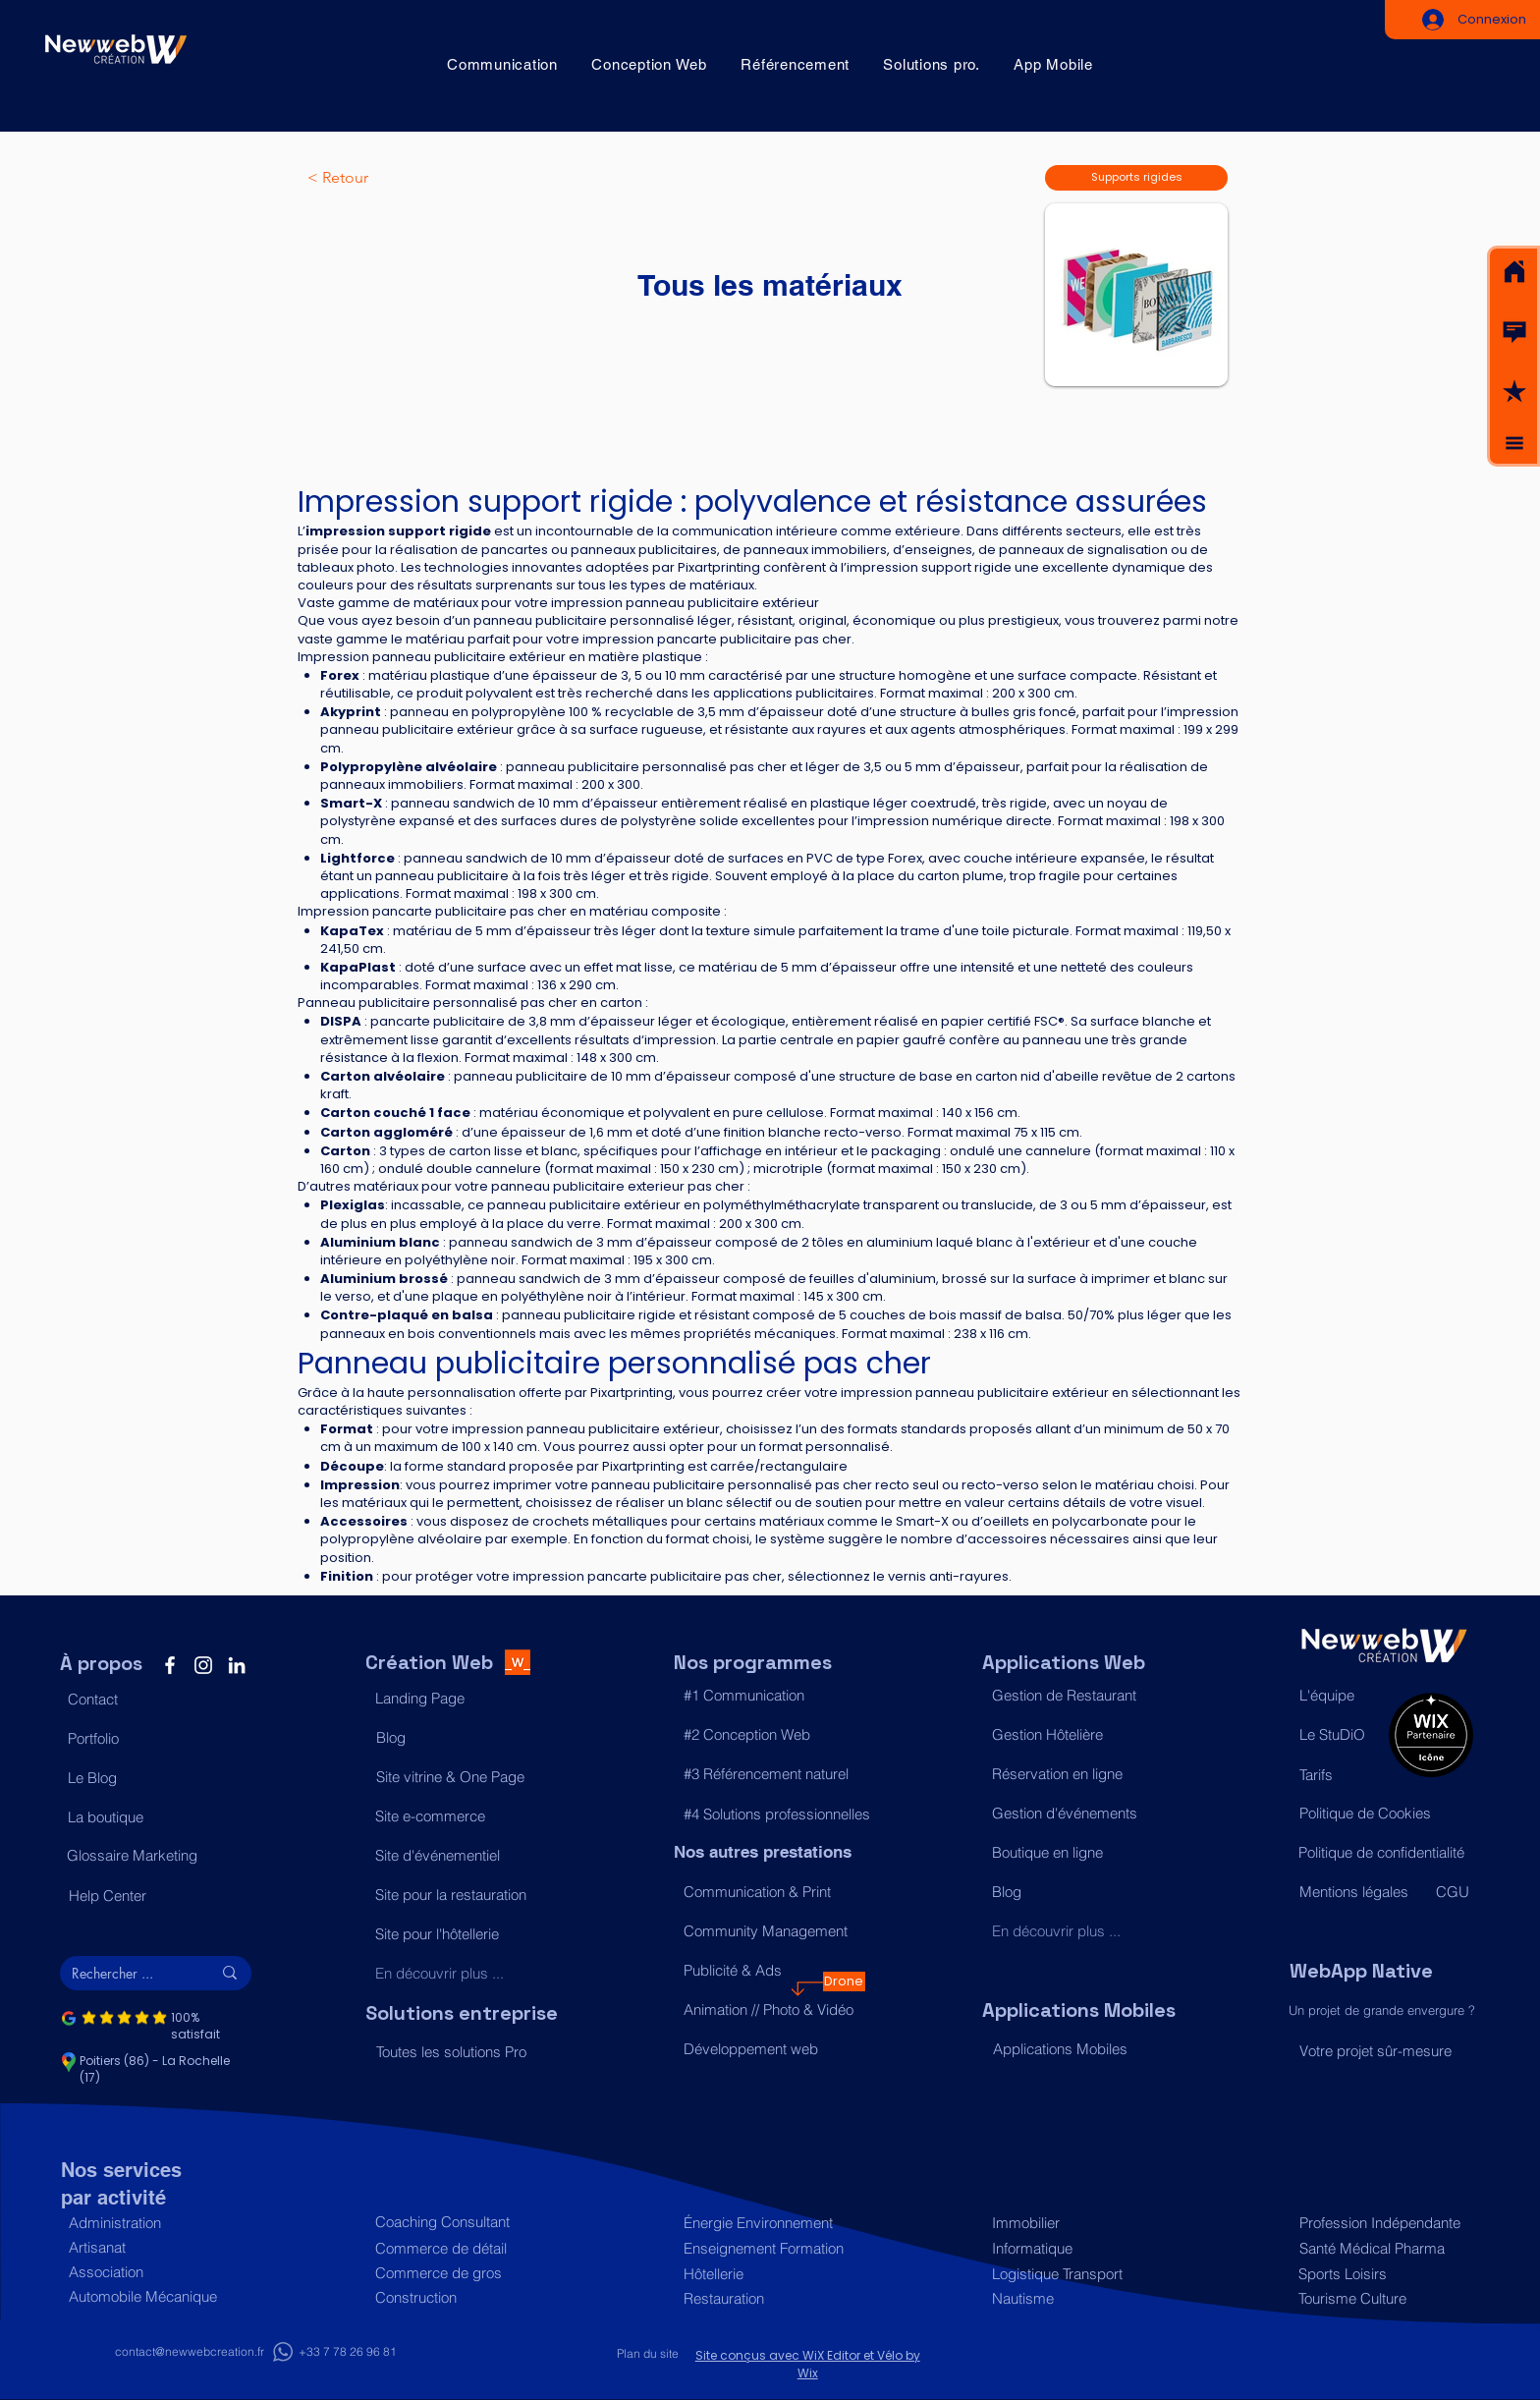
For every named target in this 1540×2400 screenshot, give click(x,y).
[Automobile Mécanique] (154, 2296)
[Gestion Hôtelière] (1078, 1735)
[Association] (154, 2272)
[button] (1514, 332)
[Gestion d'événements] (1078, 1813)
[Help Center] (154, 1896)
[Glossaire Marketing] (152, 1855)
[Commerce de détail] (461, 2248)
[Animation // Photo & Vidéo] (769, 2010)
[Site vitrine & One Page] (462, 1777)
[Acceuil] (1514, 272)
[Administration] (154, 2222)
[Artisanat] (154, 2247)
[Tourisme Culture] (1380, 2298)
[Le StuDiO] (1339, 1735)
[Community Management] (769, 1931)
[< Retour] (372, 177)
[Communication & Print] (769, 1892)
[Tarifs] (1339, 1775)
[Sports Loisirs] (1380, 2273)
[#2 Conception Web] (769, 1735)
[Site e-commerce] (461, 1816)
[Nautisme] (1078, 2298)
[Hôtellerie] (769, 2273)
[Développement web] (769, 2049)
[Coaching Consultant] (461, 2221)
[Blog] (462, 1738)
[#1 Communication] (769, 1695)
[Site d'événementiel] (461, 1855)
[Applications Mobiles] (1079, 2049)
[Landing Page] (461, 1698)
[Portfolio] (153, 1738)
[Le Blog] (153, 1778)
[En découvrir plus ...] (461, 1973)
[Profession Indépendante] (1381, 2222)
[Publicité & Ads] (769, 1970)
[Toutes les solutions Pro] (462, 2052)
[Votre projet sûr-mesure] (1385, 2050)
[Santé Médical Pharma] (1381, 2248)
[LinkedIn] (236, 1665)
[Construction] (461, 2297)
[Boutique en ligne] (1078, 1852)
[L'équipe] (1339, 1695)
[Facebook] (170, 1665)
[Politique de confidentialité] (1384, 1852)
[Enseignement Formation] (769, 2248)
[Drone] (844, 1981)
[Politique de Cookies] (1385, 1813)
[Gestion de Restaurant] (1078, 1695)
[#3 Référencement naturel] (769, 1774)
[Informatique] (1078, 2248)
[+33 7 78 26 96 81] (348, 2352)
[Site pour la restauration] (461, 1895)
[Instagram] (203, 1665)
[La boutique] (153, 1817)
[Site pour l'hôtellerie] (461, 1934)
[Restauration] (769, 2298)
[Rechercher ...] (127, 1973)
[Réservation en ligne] (1078, 1774)
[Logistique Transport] (1078, 2273)
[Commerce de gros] (461, 2272)
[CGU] (1453, 1892)
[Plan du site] (648, 2354)
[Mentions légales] (1358, 1892)
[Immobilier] (1078, 2222)
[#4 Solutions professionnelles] (777, 1814)
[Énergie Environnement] (769, 2222)
